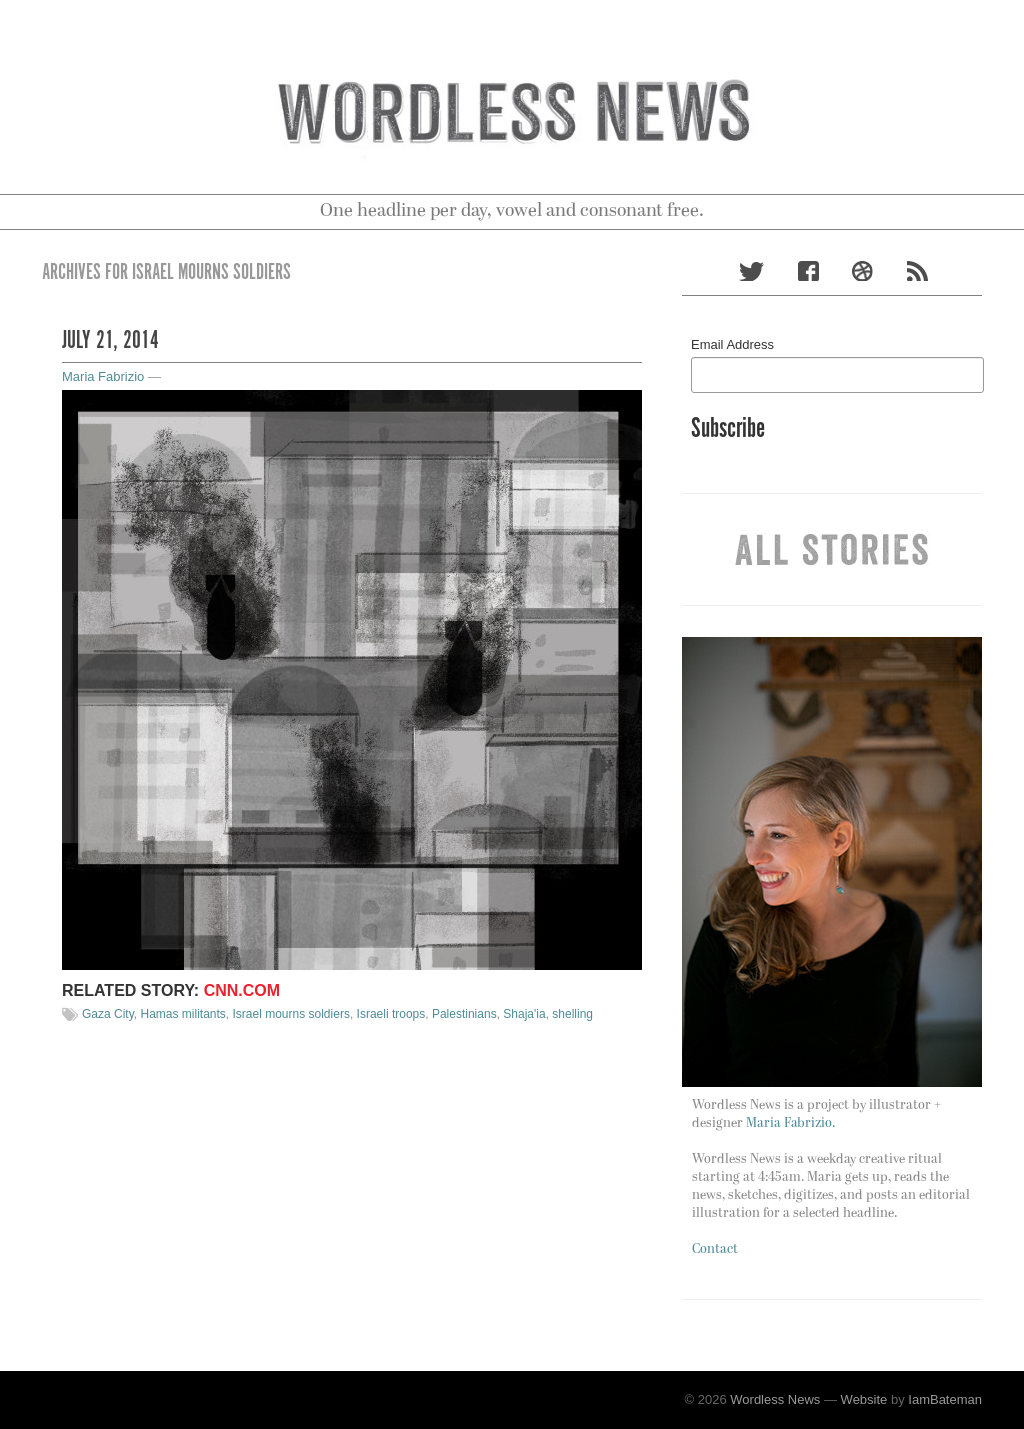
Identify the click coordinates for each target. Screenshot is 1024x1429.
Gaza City (108, 1014)
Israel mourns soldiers (291, 1014)
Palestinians (464, 1014)
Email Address (732, 344)
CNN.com (242, 990)
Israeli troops (391, 1014)
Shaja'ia (524, 1014)
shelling (572, 1014)
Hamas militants (182, 1014)
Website (864, 1399)
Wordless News (775, 1399)
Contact (715, 1249)
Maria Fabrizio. (790, 1123)
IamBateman (945, 1399)
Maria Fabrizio (103, 376)
